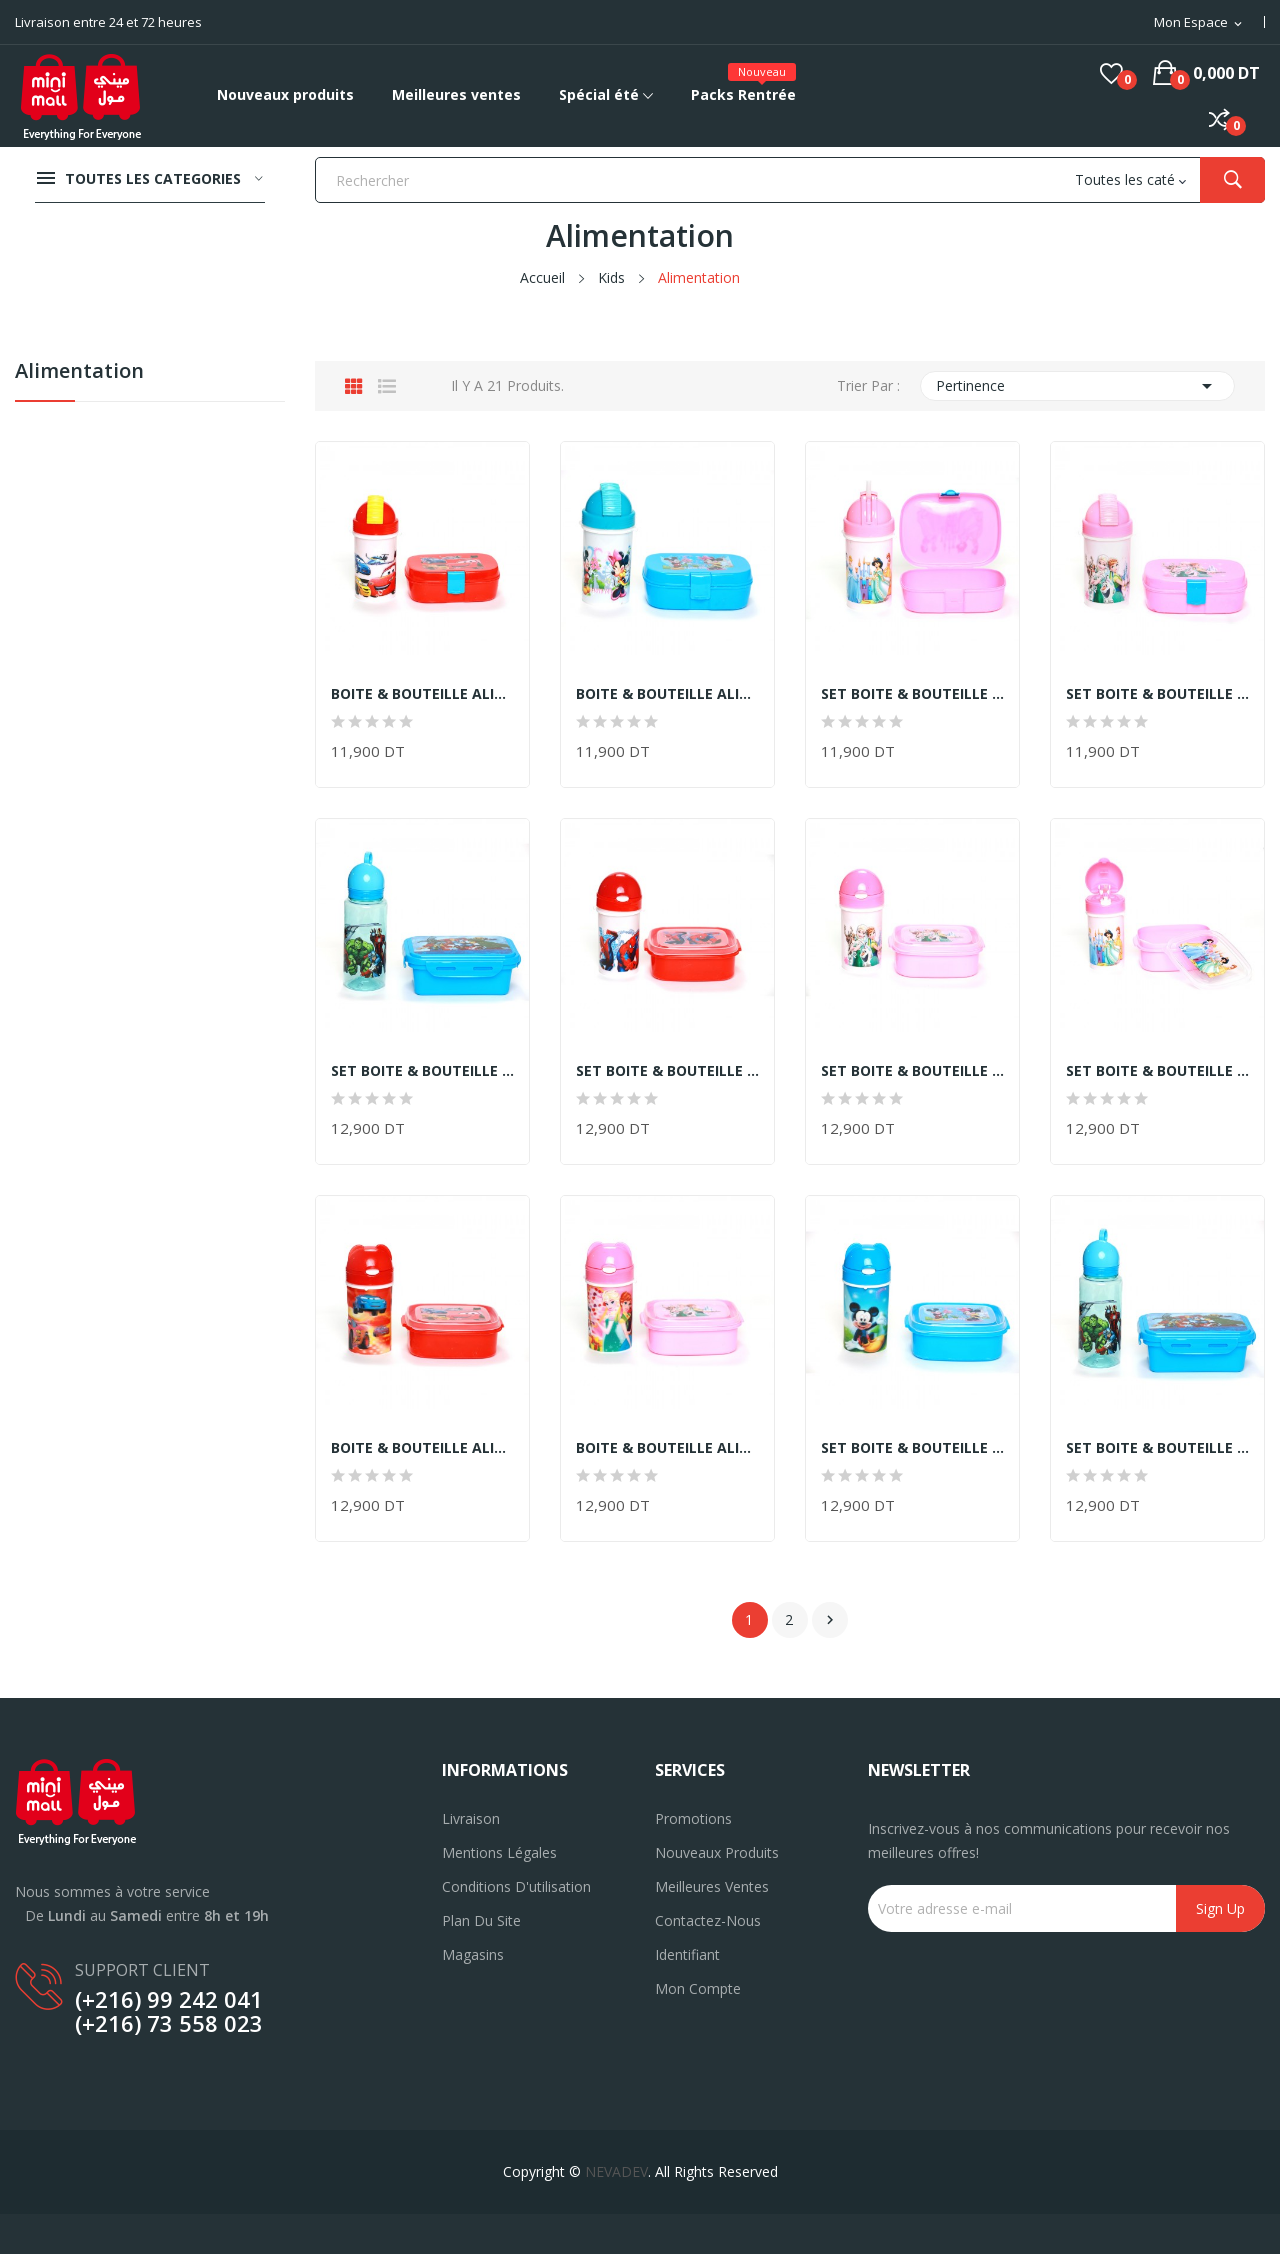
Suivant (830, 1620)
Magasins (473, 1954)
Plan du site (481, 1920)
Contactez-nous (708, 1920)
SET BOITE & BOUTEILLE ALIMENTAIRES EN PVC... (912, 694)
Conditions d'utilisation (516, 1886)
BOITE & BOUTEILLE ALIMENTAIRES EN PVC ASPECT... (422, 694)
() (1111, 73)
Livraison (471, 1818)
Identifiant (687, 1954)
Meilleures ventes (712, 1886)
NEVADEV (616, 2171)
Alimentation (79, 372)
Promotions (693, 1818)
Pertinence (1077, 386)
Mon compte (698, 1988)
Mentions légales (499, 1852)
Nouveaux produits (717, 1852)
